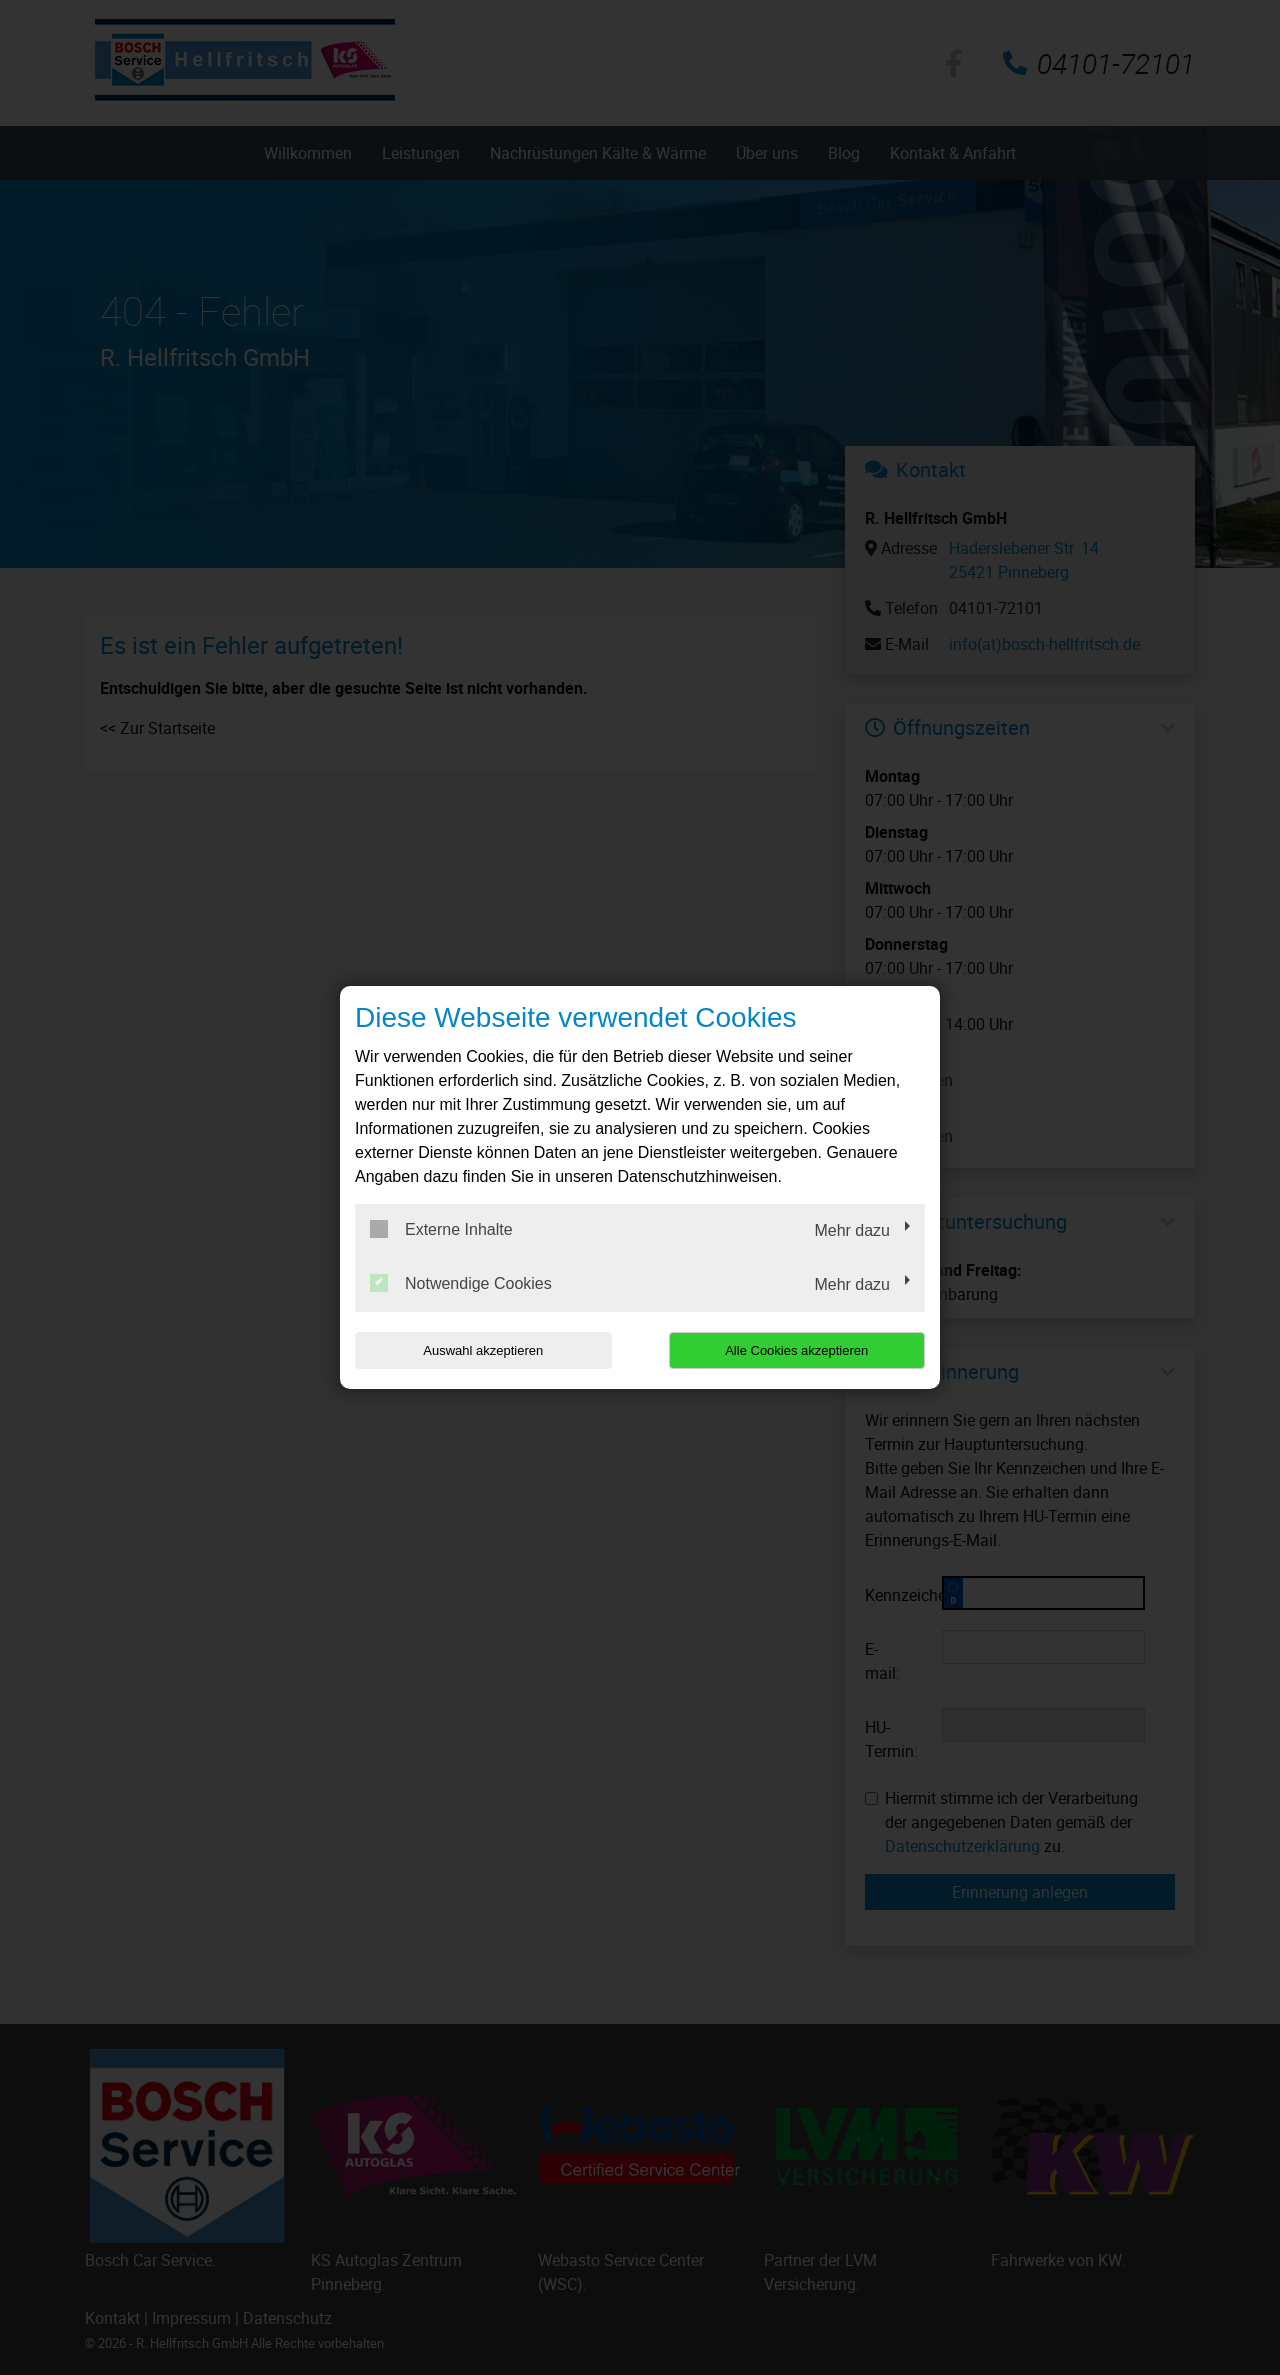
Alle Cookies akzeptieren (796, 1350)
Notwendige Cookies (461, 1283)
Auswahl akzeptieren (483, 1350)
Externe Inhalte (441, 1229)
